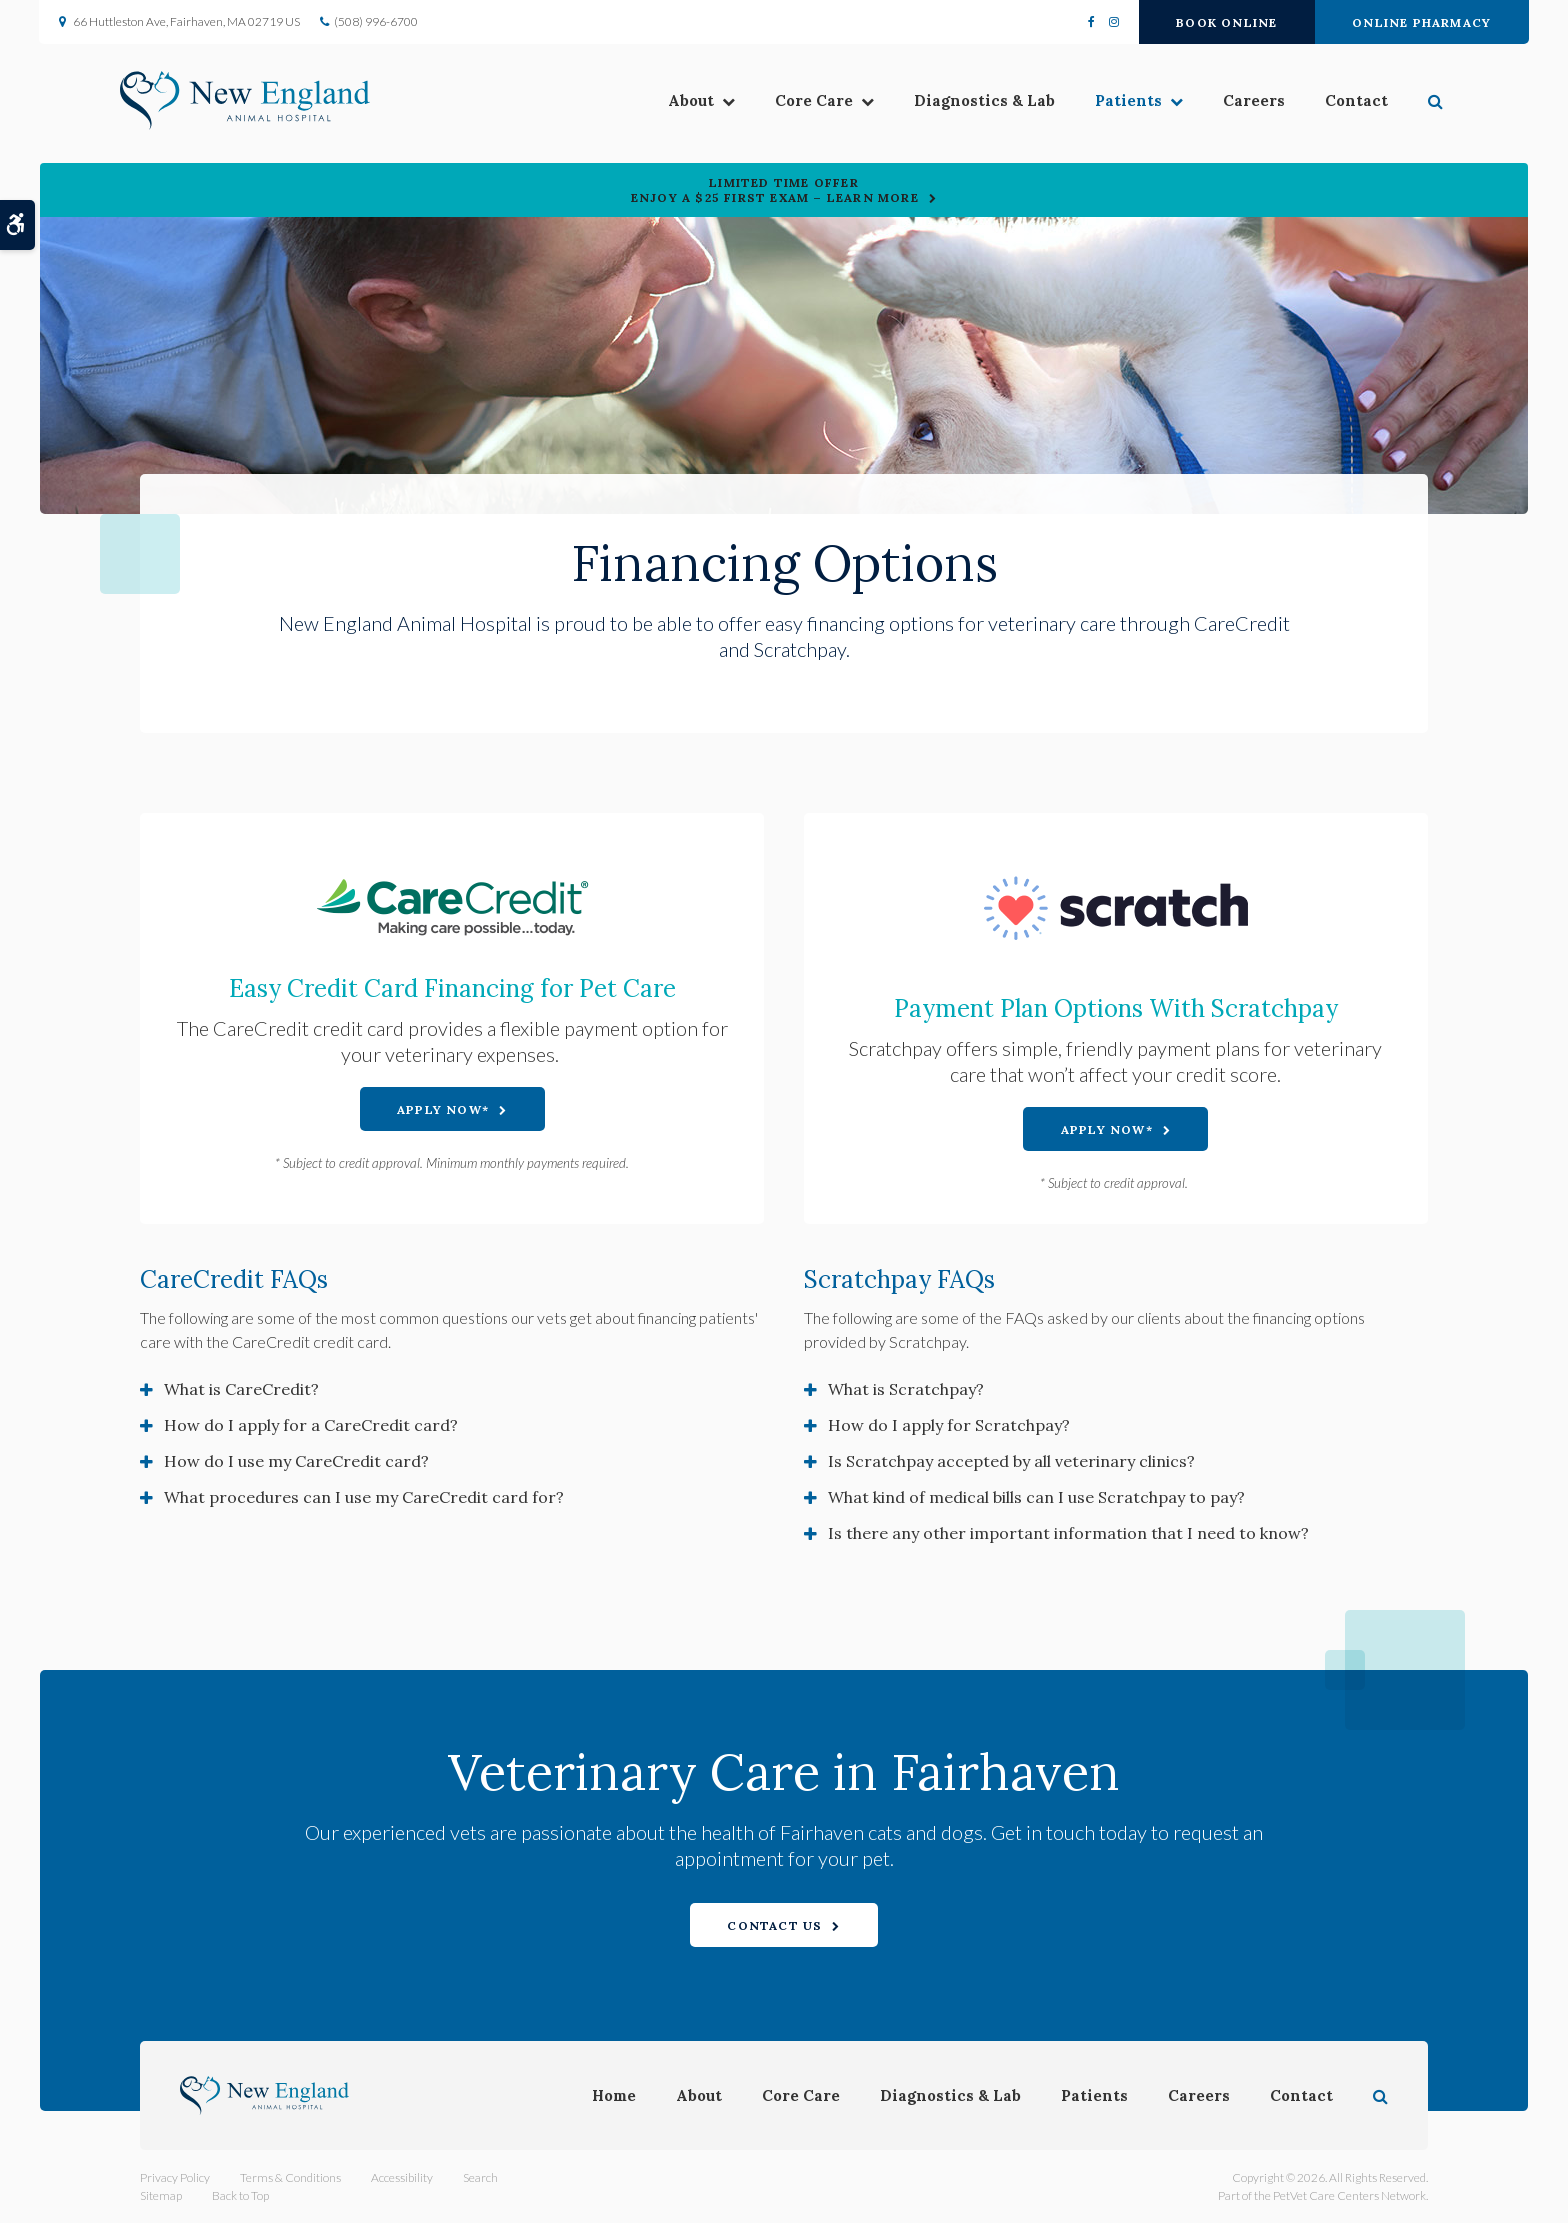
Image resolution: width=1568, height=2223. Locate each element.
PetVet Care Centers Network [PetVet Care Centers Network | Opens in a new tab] (1349, 2195)
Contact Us (774, 1925)
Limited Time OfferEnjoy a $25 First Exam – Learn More (775, 190)
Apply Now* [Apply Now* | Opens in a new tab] (443, 1109)
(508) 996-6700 (377, 21)
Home (614, 2095)
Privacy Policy (175, 2177)
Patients (1108, 102)
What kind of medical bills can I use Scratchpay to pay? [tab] (1036, 1497)
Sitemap (161, 2195)
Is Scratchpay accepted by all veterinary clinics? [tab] (1011, 1461)
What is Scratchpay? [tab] (906, 1389)
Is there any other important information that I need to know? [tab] (1068, 1533)
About (671, 102)
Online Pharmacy (1421, 22)
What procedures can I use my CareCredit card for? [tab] (364, 1497)
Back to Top (240, 2195)
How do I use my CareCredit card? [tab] (296, 1461)
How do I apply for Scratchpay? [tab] (949, 1425)
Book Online (1226, 22)
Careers (1234, 102)
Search (480, 2177)
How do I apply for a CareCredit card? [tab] (311, 1425)
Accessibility (402, 2177)
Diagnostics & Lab (964, 102)
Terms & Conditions (290, 2177)
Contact (1336, 102)
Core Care (794, 102)
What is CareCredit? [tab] (241, 1389)
